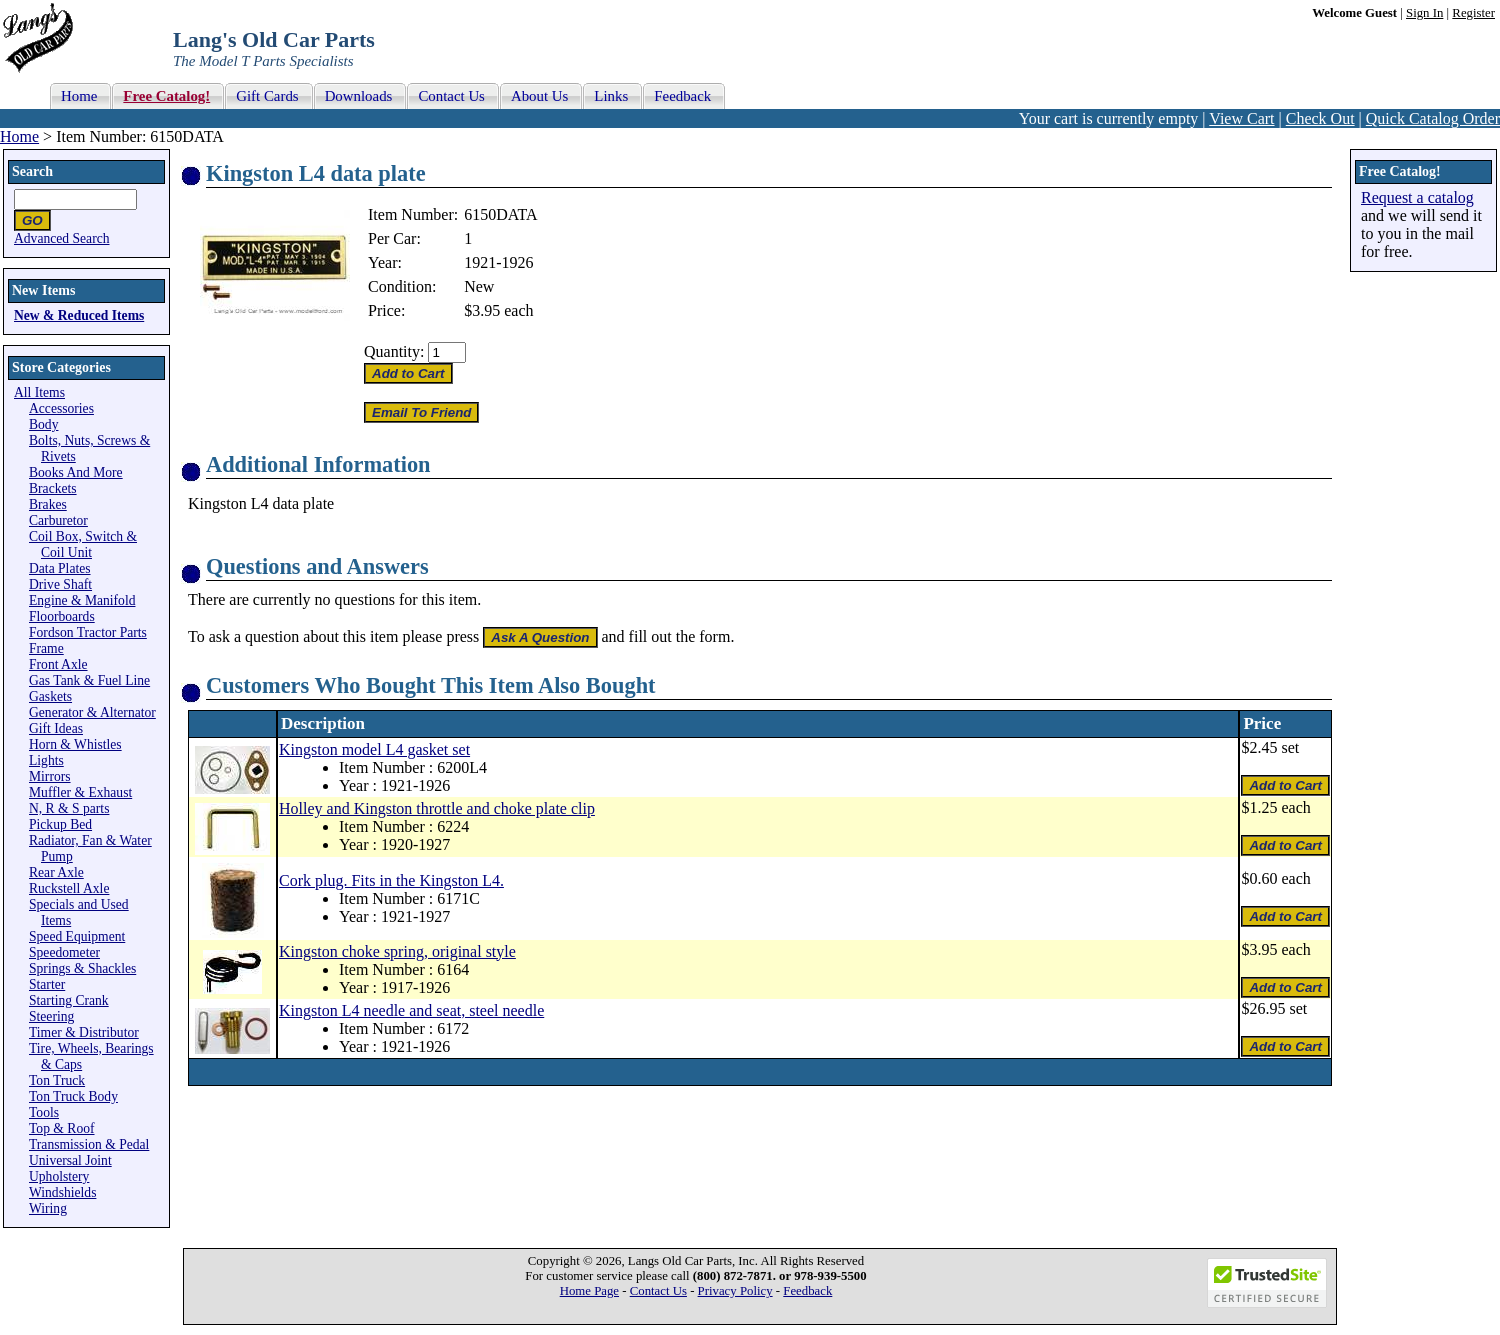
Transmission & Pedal (89, 1144)
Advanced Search (62, 238)
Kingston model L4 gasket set (374, 749)
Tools (44, 1112)
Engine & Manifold (82, 600)
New (479, 286)
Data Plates (60, 568)
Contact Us (658, 1291)
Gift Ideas (56, 728)
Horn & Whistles (75, 744)
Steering (51, 1016)
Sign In (1424, 13)
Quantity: (394, 351)
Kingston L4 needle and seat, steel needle (411, 1010)
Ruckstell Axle (69, 888)
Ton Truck (57, 1080)
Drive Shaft (60, 584)
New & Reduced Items (79, 315)
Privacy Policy (735, 1291)
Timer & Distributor (84, 1032)
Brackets (53, 488)
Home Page (589, 1291)
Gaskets (50, 696)
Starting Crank (69, 1000)
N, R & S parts (69, 808)
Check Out (1320, 118)
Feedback (807, 1291)
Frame (46, 648)
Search (32, 171)
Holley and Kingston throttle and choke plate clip (437, 808)
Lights (46, 760)
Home (19, 136)
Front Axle (58, 664)
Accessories (61, 408)
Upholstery (59, 1176)
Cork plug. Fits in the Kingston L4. (391, 880)
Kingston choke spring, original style (397, 951)
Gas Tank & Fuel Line (89, 680)
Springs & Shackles (82, 968)
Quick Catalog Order (1433, 118)
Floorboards (62, 616)
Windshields (62, 1192)
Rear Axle (56, 872)
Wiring (48, 1208)
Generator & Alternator (92, 712)
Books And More (76, 472)
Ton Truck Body (73, 1096)
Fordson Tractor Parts (88, 632)
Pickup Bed (60, 824)
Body (43, 424)
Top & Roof (62, 1128)
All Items (39, 392)
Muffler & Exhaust (80, 792)
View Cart (1241, 118)
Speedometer (64, 952)
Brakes (48, 504)
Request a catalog (1417, 197)
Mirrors (50, 776)
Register (1473, 13)
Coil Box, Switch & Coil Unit (83, 544)
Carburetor (58, 520)
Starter (47, 984)
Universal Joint (70, 1160)
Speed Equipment (77, 936)
